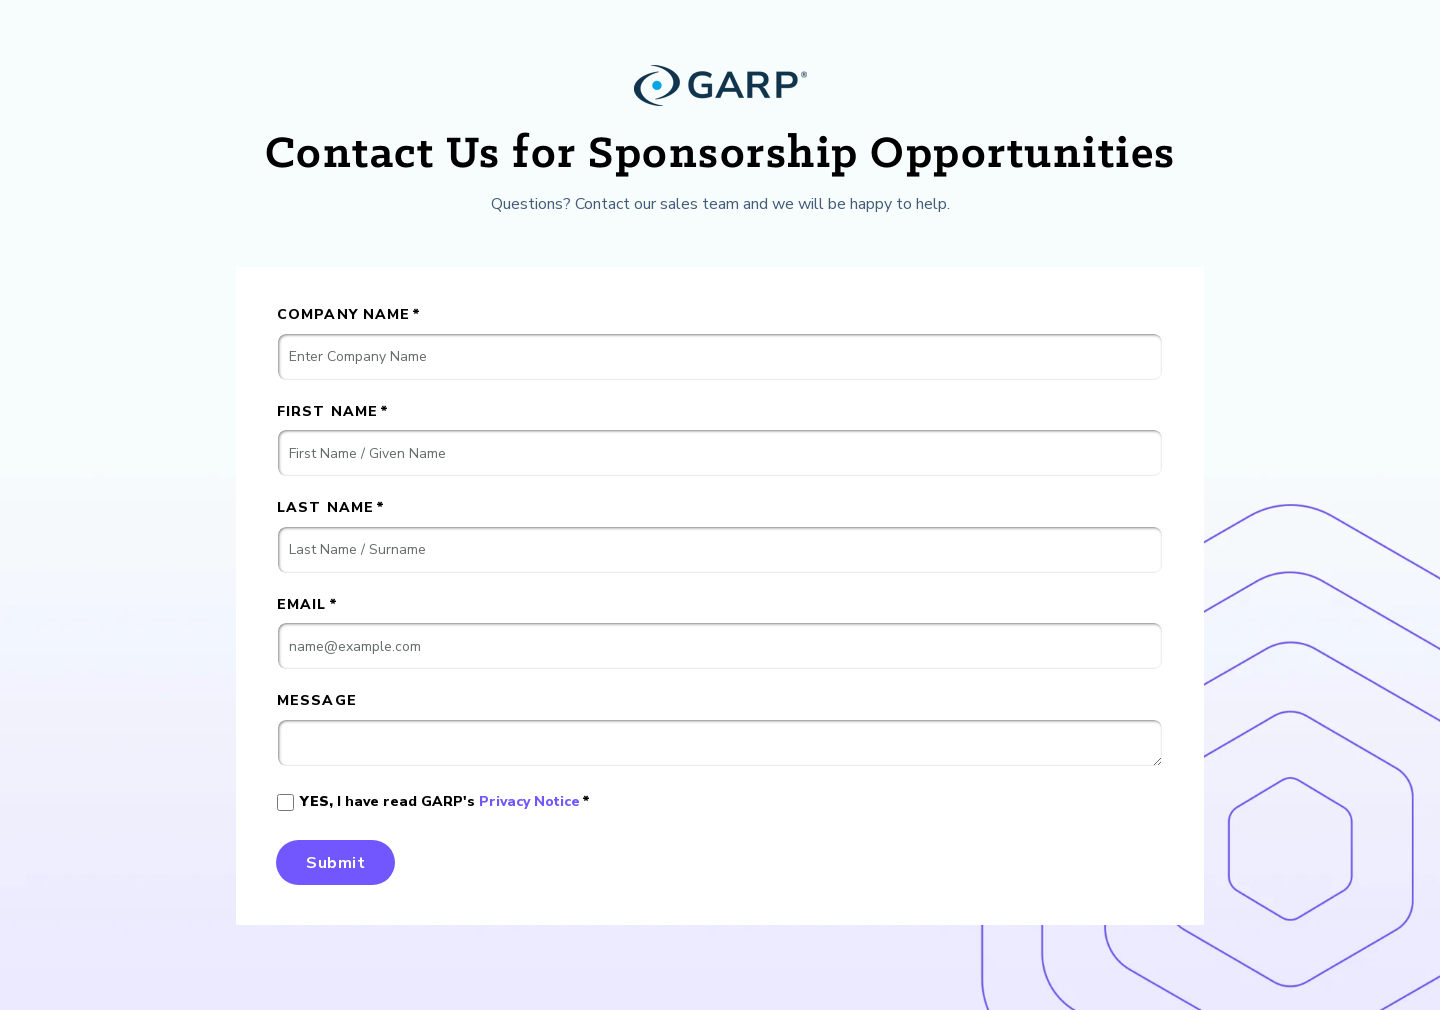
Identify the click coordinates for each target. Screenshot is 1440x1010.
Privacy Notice (529, 801)
